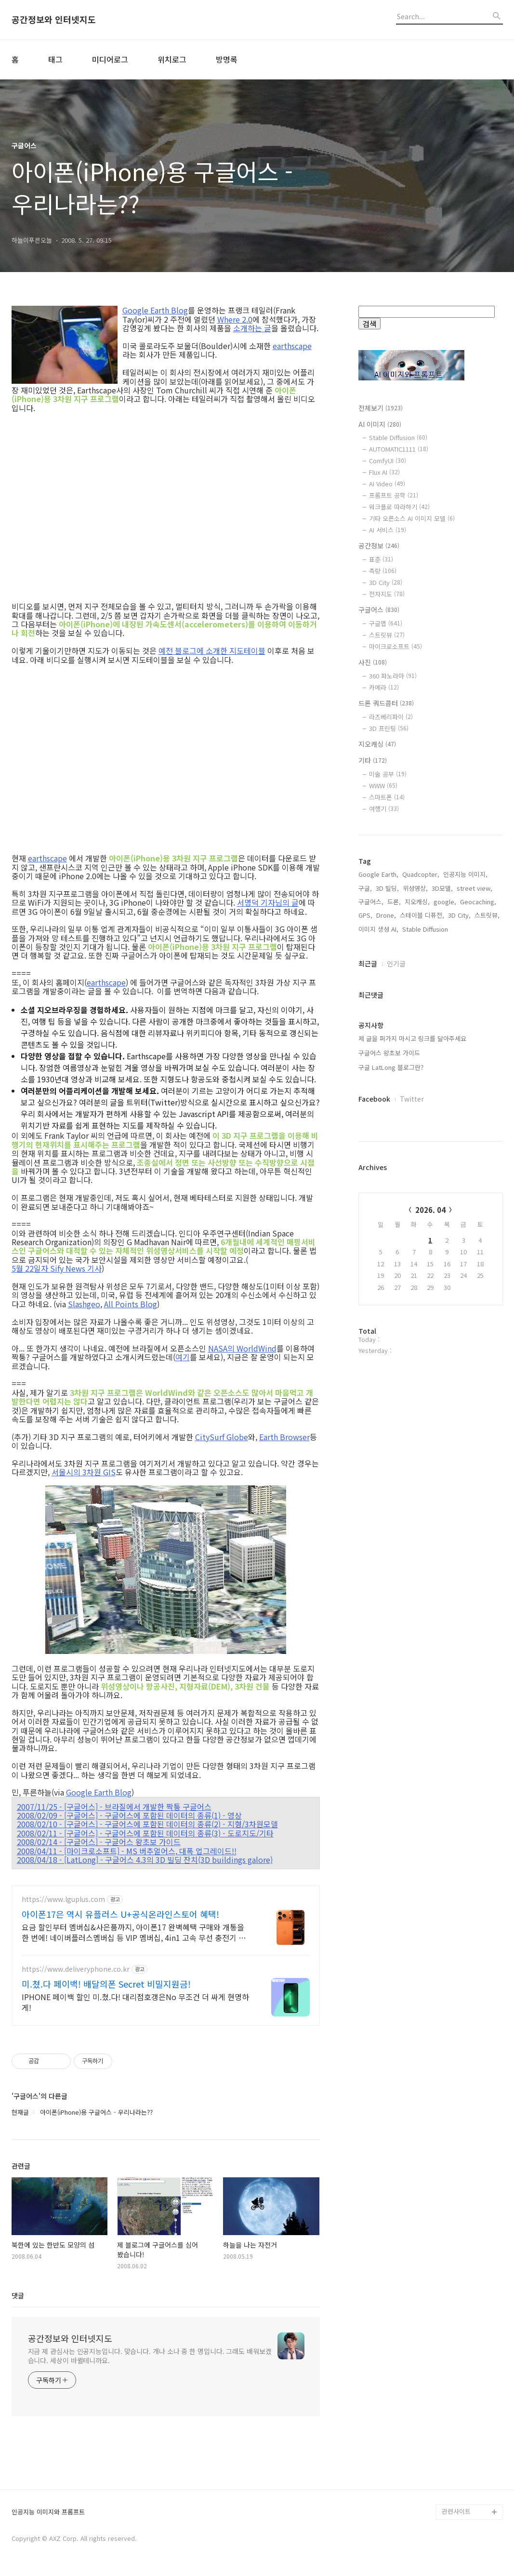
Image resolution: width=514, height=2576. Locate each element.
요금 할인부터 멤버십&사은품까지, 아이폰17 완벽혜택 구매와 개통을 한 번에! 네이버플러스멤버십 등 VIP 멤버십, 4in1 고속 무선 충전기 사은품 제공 (134, 1932)
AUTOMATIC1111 (398, 449)
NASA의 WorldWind (242, 1348)
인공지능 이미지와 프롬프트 (48, 2512)
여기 (182, 1357)
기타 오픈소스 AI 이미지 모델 (412, 518)
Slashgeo (84, 1304)
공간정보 (378, 545)
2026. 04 (430, 1210)
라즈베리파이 (391, 716)
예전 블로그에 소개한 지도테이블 (211, 650)
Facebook (374, 1099)
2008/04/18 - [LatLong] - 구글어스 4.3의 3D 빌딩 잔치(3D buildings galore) (145, 1859)
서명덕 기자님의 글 (268, 902)
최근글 (367, 963)
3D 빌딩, (387, 888)
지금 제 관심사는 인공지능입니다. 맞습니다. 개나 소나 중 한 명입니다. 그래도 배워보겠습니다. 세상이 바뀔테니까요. (150, 2355)
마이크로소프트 (395, 646)
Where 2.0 (234, 319)
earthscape (292, 345)
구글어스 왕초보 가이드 (389, 1052)
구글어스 (378, 609)
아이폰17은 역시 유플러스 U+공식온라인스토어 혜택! (120, 1914)
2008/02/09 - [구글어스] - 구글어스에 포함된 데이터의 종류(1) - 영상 (129, 1815)
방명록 (226, 59)
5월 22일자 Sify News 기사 (57, 1268)
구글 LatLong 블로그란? (390, 1067)
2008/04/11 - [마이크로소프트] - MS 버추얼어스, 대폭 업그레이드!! (127, 1851)
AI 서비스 (387, 529)
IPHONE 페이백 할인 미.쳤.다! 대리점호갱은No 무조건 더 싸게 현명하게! (135, 2002)
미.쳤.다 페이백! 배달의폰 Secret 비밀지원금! (106, 1984)
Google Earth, (378, 874)
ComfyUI (387, 460)
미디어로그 (110, 59)
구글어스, (370, 901)
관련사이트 (456, 2511)
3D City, (459, 915)
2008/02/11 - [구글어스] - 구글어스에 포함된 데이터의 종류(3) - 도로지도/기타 (145, 1833)
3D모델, (442, 888)
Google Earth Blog (155, 310)
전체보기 (380, 408)
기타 (372, 760)
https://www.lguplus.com (63, 1899)
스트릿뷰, (487, 915)
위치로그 (172, 59)
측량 (382, 570)
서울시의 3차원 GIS (84, 1472)
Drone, (386, 915)
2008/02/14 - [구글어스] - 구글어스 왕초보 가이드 (99, 1841)
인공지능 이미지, (465, 874)
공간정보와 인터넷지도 (54, 19)
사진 (372, 662)
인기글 (396, 963)
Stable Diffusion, (426, 929)
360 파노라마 (393, 675)
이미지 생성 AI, (378, 929)
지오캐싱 (377, 744)
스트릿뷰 (387, 634)
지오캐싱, (417, 901)
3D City (385, 582)
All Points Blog (130, 1304)
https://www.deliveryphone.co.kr (76, 1969)
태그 (55, 59)
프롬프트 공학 (393, 495)
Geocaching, (478, 901)
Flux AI (384, 472)
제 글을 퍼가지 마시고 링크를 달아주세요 (412, 1038)
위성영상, (415, 888)
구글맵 (385, 623)
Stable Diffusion (398, 437)
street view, (474, 888)
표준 (381, 559)
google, (445, 901)
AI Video (387, 483)
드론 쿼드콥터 (386, 703)
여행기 (384, 808)
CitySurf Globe (221, 1436)
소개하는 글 (252, 328)
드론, (394, 901)
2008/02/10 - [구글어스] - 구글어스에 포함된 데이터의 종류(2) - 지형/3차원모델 (147, 1824)
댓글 (18, 2295)
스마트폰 (387, 797)
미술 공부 (388, 774)
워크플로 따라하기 (399, 506)
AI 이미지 (379, 424)
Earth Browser (284, 1436)
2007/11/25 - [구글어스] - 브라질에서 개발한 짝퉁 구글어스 (114, 1806)
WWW (383, 785)
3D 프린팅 (389, 728)
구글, (365, 888)
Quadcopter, (420, 874)
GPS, (365, 915)
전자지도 (387, 593)
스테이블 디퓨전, (422, 915)
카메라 (384, 687)
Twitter (412, 1099)
